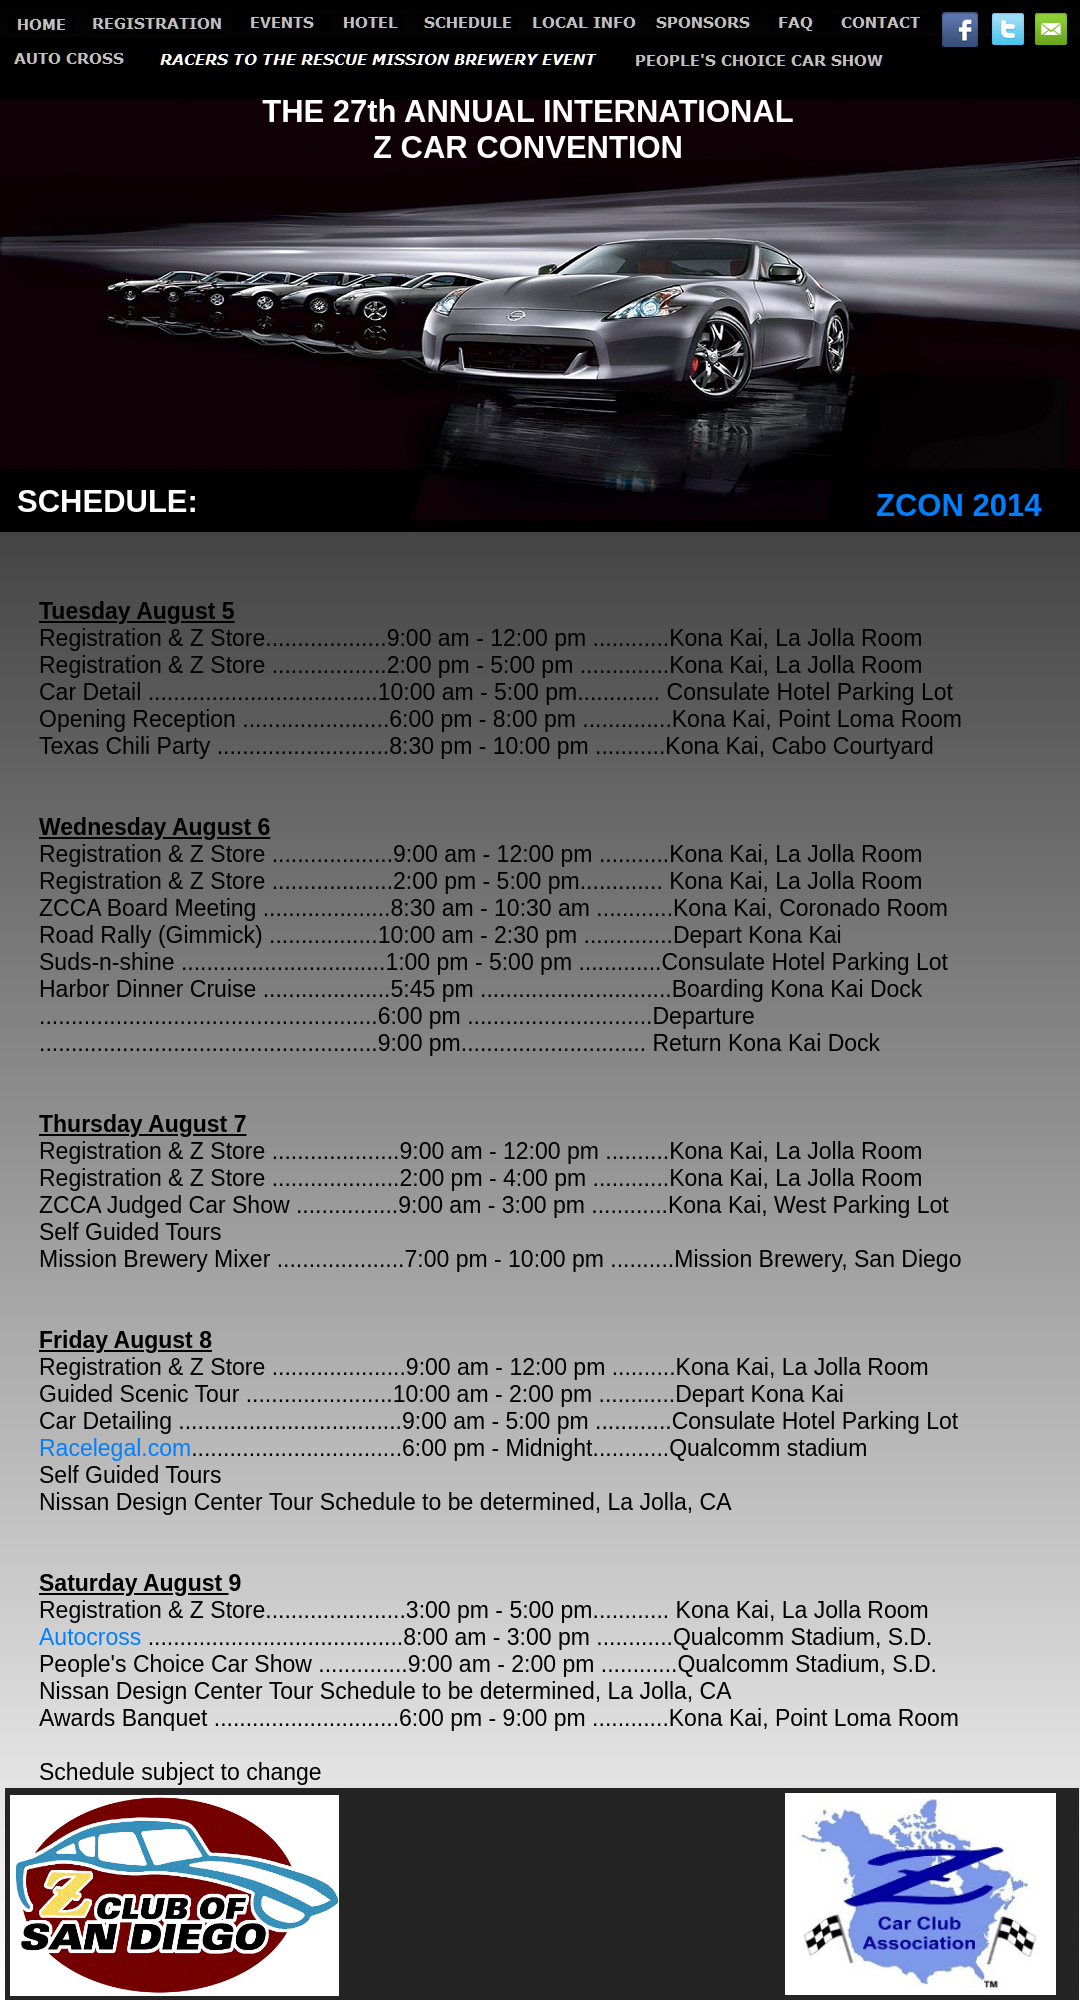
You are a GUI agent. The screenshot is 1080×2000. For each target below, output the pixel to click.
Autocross (90, 1637)
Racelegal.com (115, 1448)
